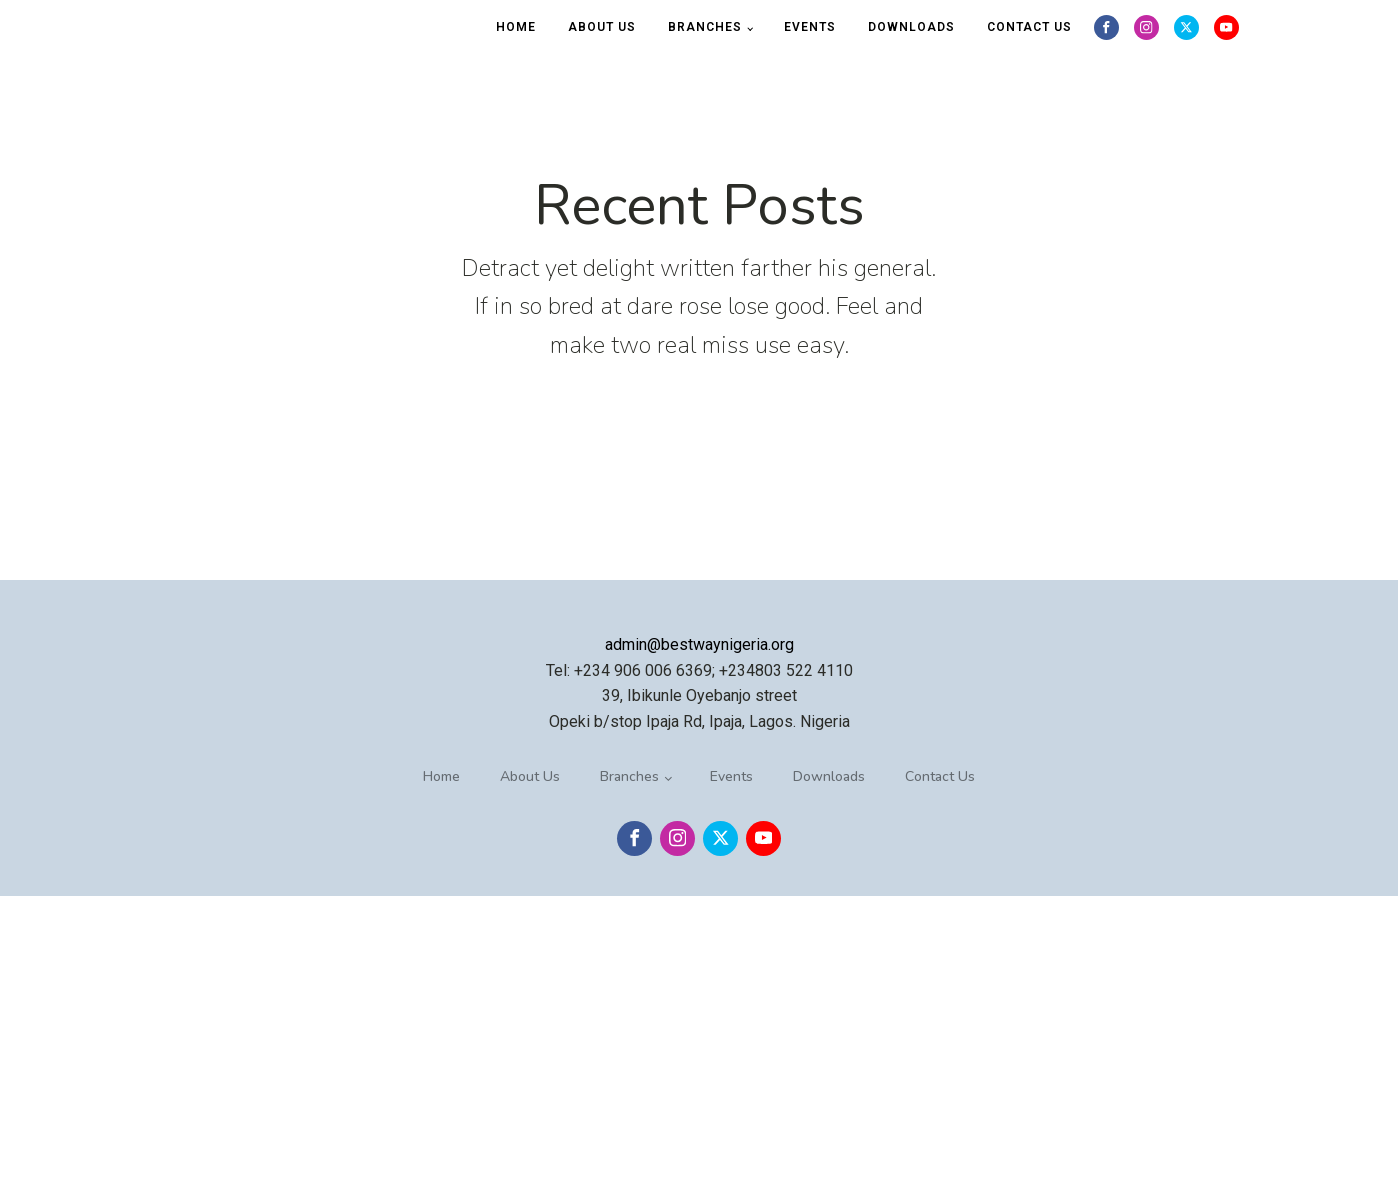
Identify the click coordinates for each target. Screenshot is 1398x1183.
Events (810, 27)
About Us (602, 27)
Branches (705, 27)
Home (516, 27)
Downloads (911, 27)
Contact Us (1029, 27)
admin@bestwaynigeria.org (699, 644)
